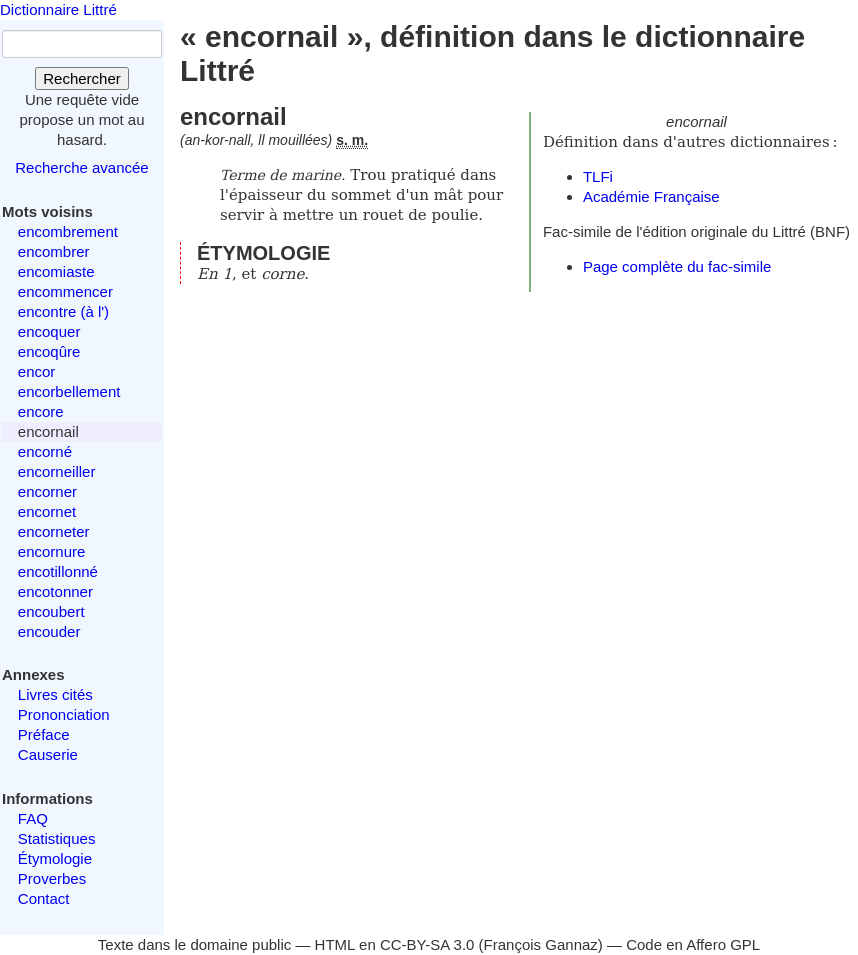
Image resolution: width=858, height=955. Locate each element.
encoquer (49, 331)
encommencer (65, 291)
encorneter (54, 531)
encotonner (55, 591)
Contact (44, 898)
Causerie (48, 754)
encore (41, 411)
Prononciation (64, 714)
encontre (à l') (63, 311)
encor (37, 371)
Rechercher (82, 78)
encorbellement (69, 391)
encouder (49, 631)
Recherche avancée (81, 167)
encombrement (68, 231)
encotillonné (58, 571)
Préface (44, 734)
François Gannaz (541, 944)
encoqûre (49, 351)
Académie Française (651, 196)
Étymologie (55, 858)
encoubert (51, 611)
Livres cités (55, 694)
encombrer (54, 251)
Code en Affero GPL (693, 944)
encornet (47, 511)
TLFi (598, 176)
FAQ (33, 818)
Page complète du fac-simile (677, 266)
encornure (52, 551)
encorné (45, 451)
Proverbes (52, 878)
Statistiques (57, 838)
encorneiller (57, 471)
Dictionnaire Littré (58, 9)
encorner (47, 491)
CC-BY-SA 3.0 (427, 944)
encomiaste (56, 271)
